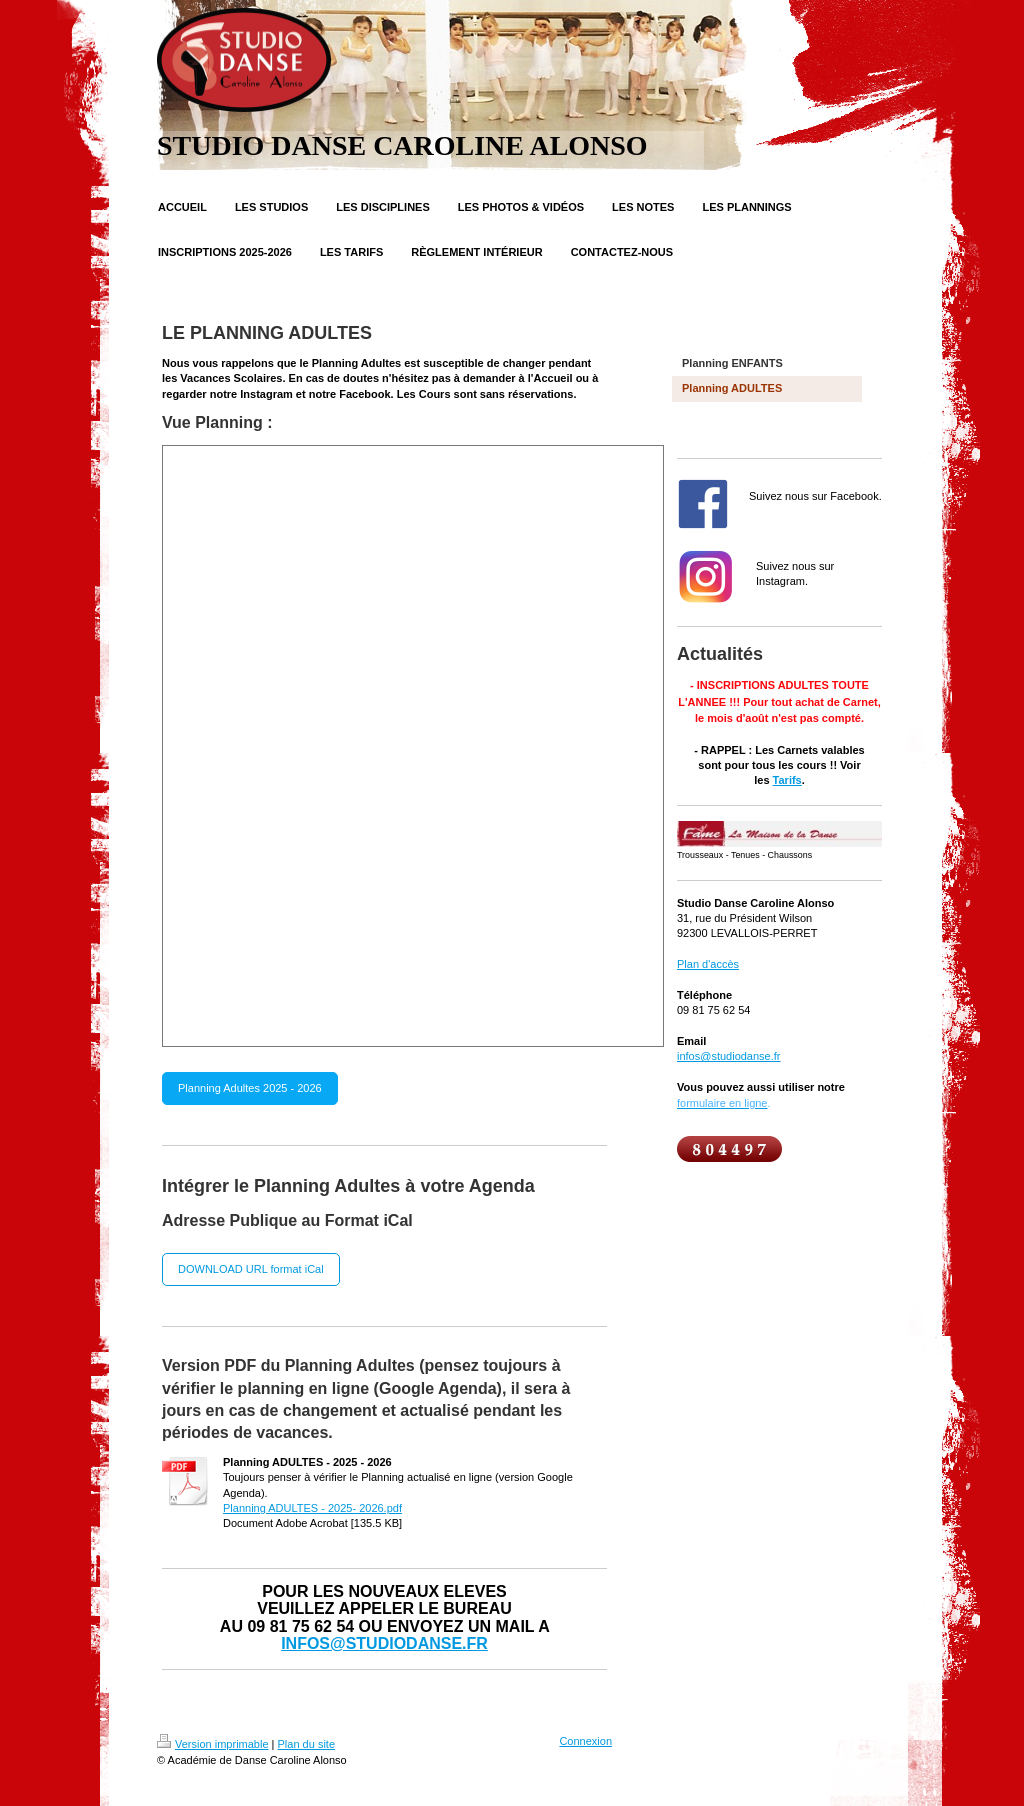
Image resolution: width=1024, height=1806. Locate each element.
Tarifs (787, 780)
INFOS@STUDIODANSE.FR (384, 1643)
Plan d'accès (708, 964)
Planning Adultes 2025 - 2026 (250, 1088)
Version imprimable (213, 1744)
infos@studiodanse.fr (729, 1056)
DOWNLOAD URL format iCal (251, 1269)
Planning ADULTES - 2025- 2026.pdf (312, 1508)
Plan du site (306, 1744)
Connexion (585, 1741)
